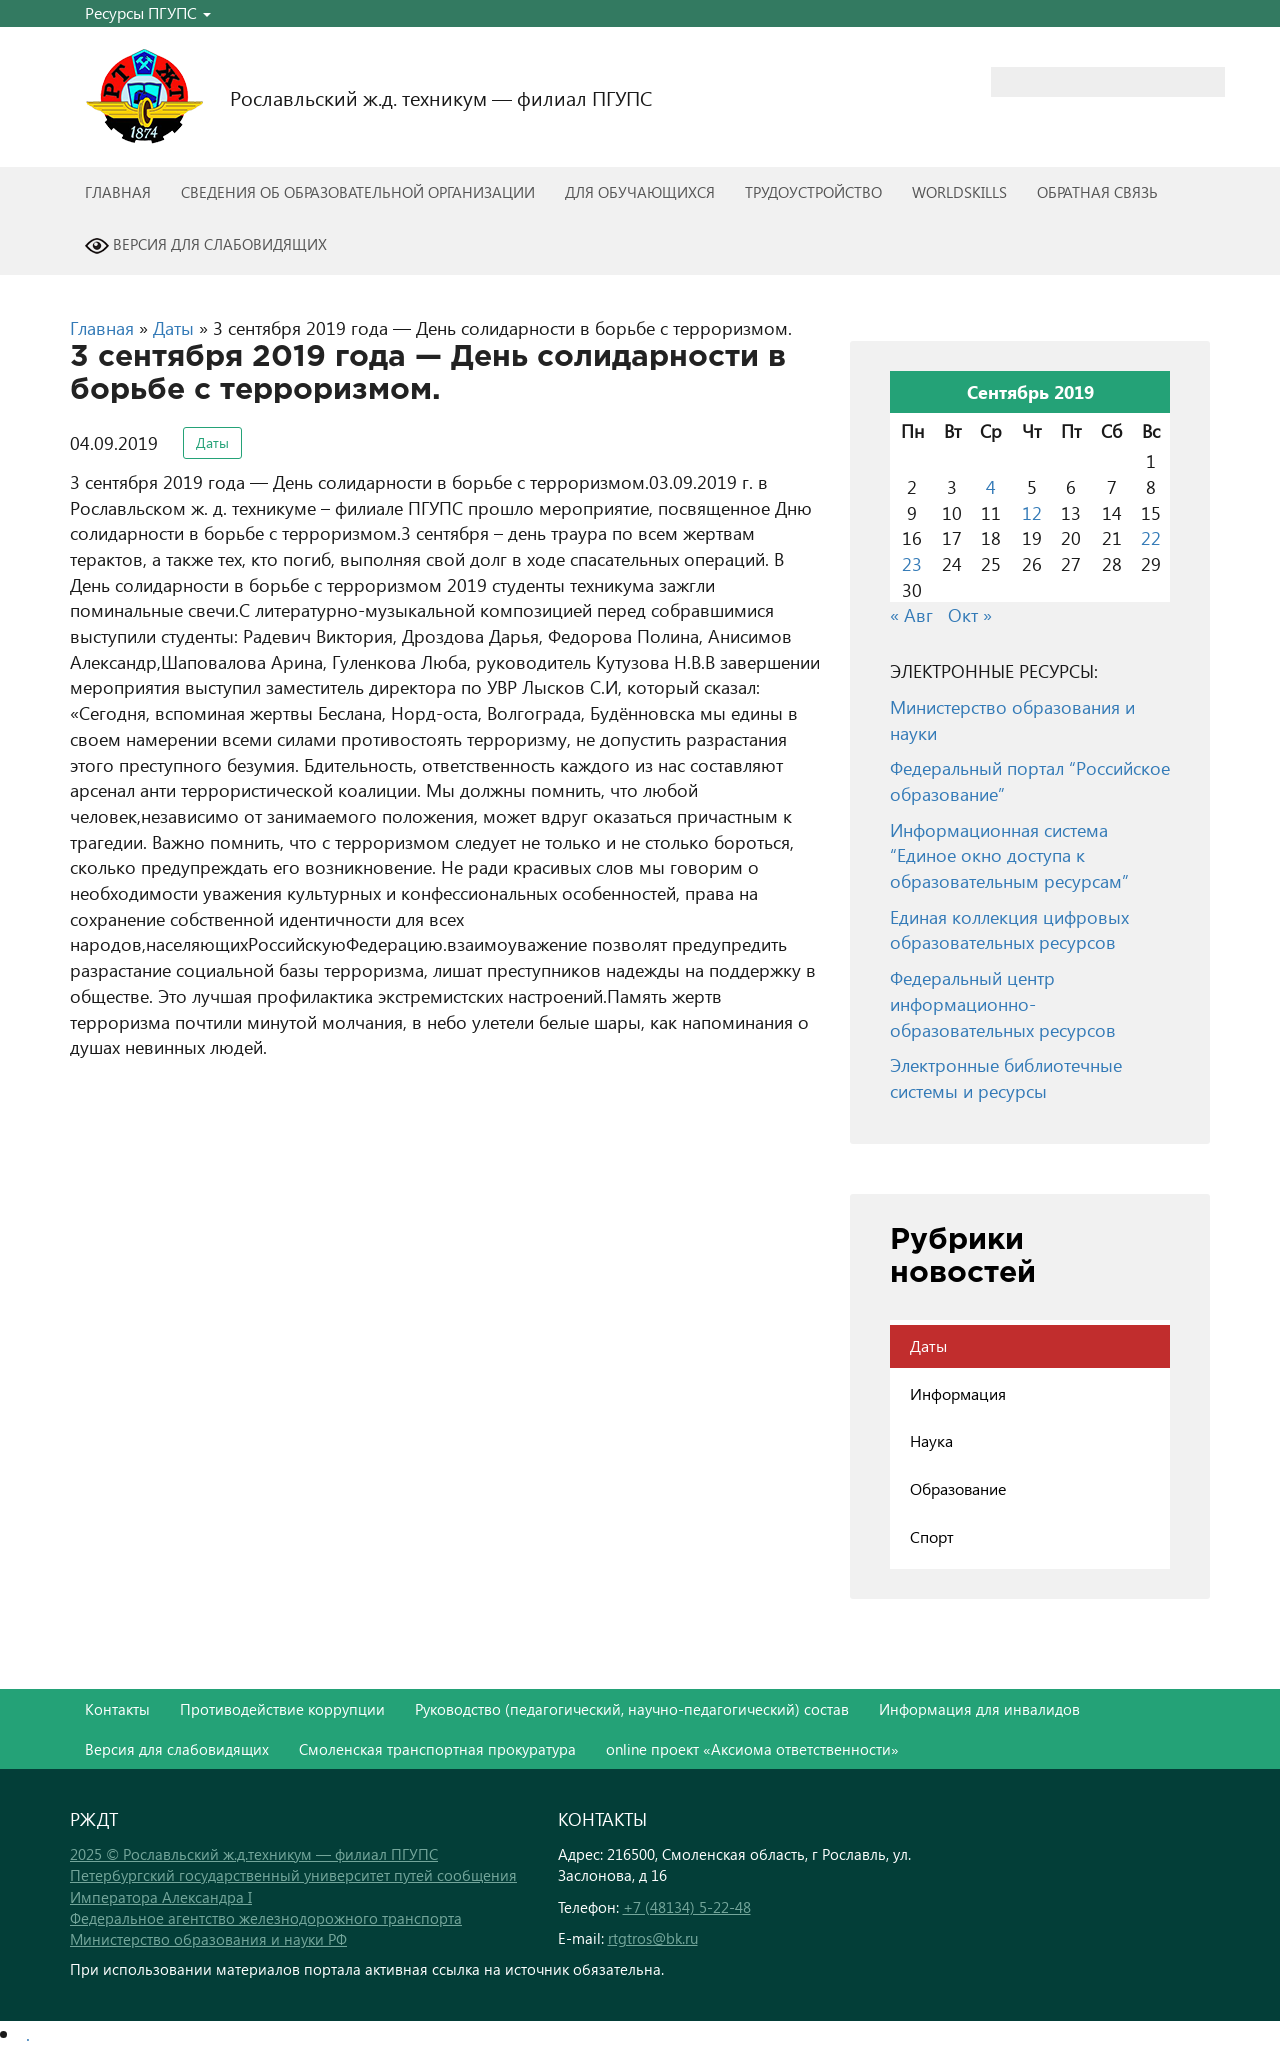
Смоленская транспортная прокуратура (437, 1749)
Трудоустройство (813, 192)
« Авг (911, 614)
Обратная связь (1097, 192)
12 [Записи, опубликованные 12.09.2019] (1032, 512)
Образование (958, 1488)
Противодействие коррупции (282, 1709)
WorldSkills (959, 192)
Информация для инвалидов (979, 1709)
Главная (118, 192)
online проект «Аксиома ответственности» (752, 1749)
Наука (931, 1440)
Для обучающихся (640, 192)
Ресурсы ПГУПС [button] (148, 12)
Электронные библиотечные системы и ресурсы (1006, 1077)
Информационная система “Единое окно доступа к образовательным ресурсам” (1009, 855)
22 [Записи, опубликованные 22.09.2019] (1151, 537)
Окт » (970, 614)
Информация (958, 1393)
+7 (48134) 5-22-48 (687, 1907)
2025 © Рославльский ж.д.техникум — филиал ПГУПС (254, 1854)
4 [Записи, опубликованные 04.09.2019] (991, 486)
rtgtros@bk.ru (653, 1938)
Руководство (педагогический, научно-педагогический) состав (632, 1709)
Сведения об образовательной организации (358, 192)
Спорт (932, 1536)
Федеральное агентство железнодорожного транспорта (266, 1918)
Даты (173, 327)
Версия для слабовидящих (206, 246)
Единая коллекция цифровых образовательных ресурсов (1009, 929)
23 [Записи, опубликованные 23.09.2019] (912, 563)
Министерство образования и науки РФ (208, 1939)
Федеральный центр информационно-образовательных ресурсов (1003, 1003)
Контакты (117, 1709)
